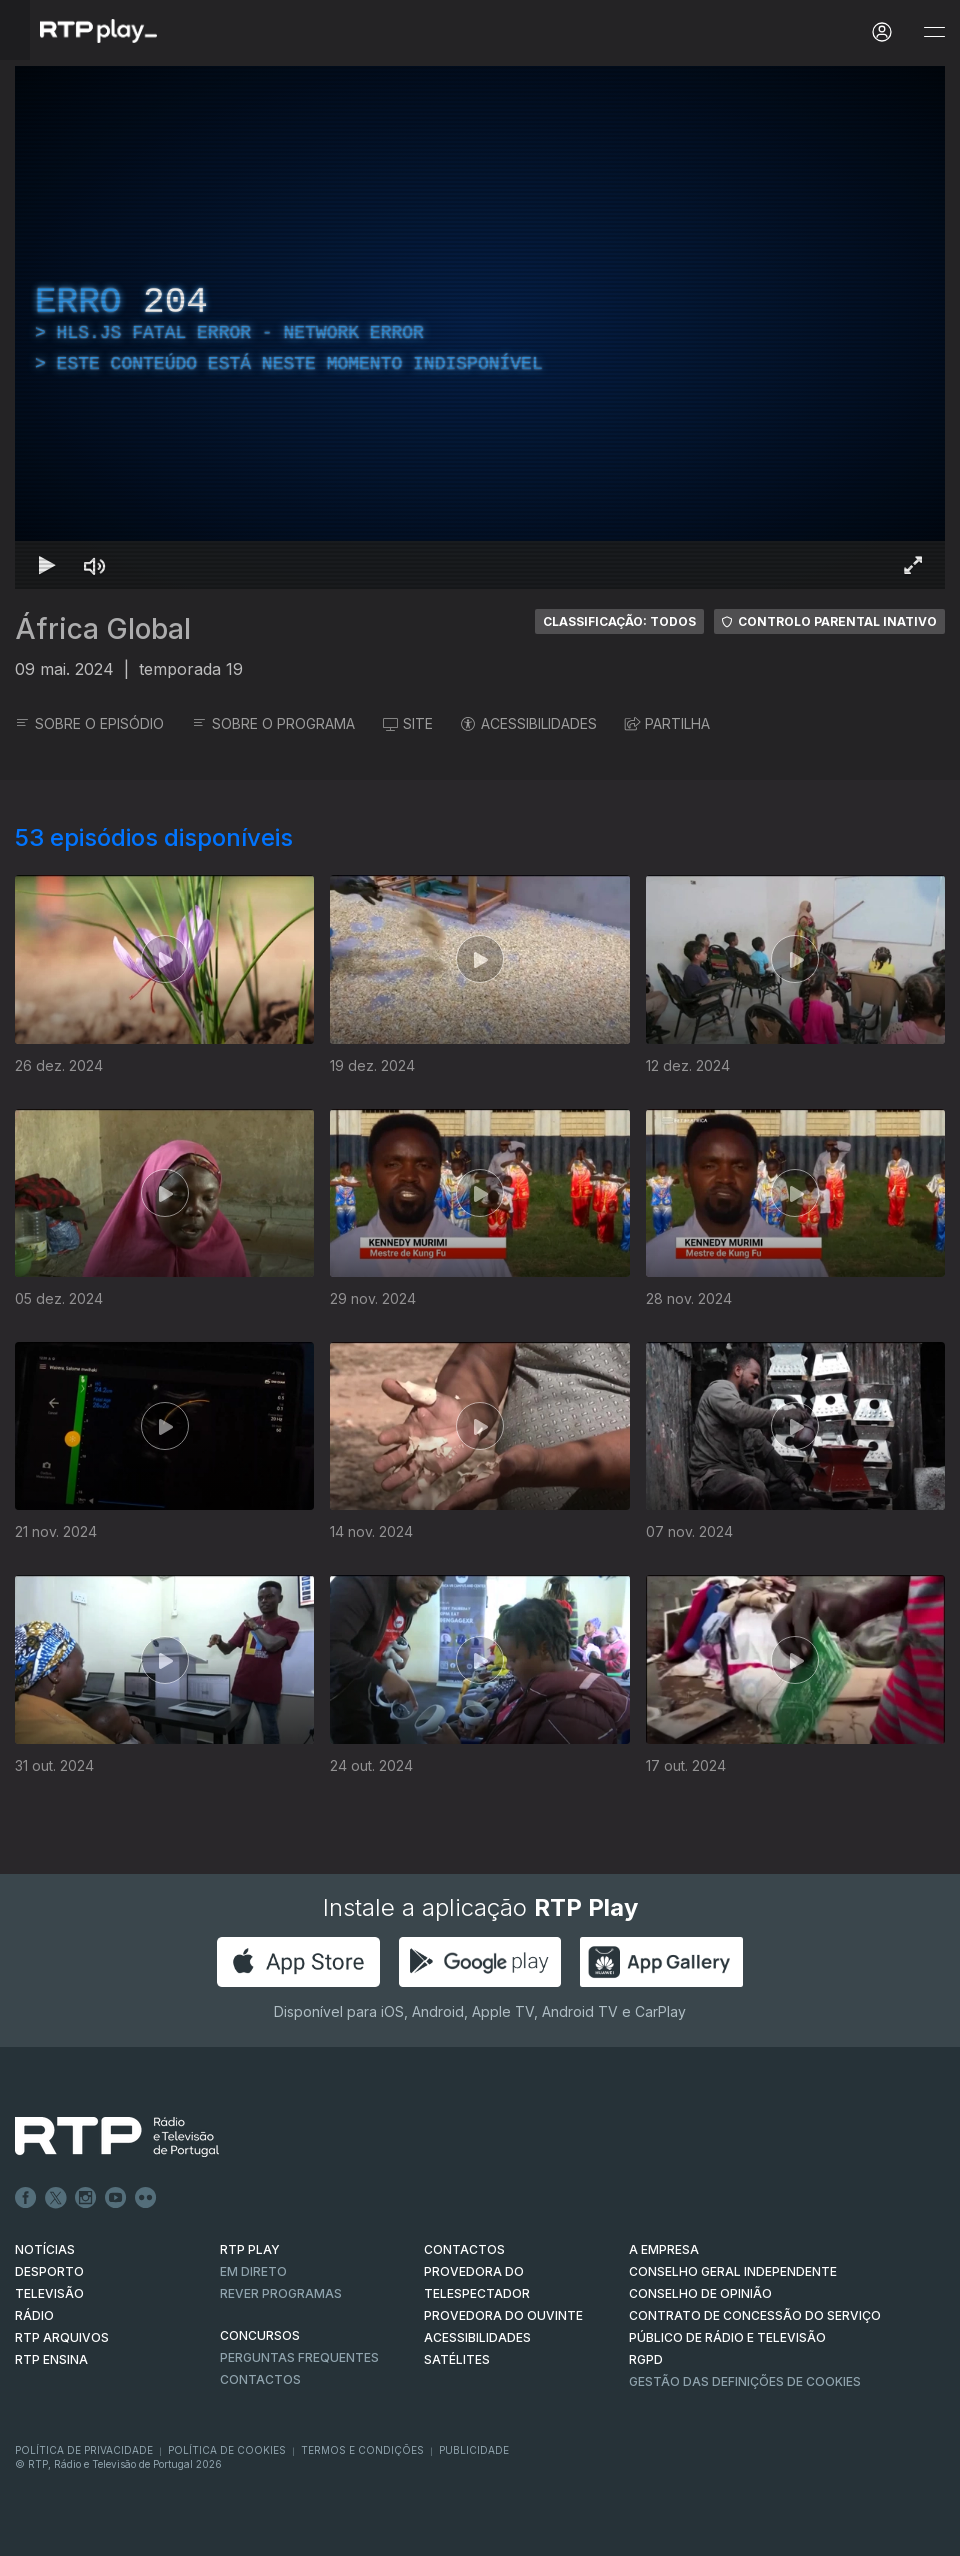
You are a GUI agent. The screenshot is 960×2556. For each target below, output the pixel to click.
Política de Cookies (227, 2450)
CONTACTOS (464, 2249)
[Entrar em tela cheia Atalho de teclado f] (913, 565)
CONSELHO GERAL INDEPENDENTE (733, 2271)
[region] (480, 327)
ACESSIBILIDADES (529, 723)
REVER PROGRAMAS (281, 2293)
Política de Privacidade (84, 2450)
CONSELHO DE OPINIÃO (700, 2293)
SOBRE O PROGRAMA (273, 723)
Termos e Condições (362, 2450)
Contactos (260, 2379)
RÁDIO (34, 2315)
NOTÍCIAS (45, 2249)
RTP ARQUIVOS (62, 2337)
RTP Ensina (51, 2359)
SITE (408, 723)
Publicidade (474, 2450)
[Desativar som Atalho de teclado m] (95, 565)
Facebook (26, 2198)
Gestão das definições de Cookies (745, 2381)
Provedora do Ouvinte (503, 2315)
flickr (146, 2198)
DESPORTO (49, 2271)
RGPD (646, 2359)
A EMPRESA (664, 2249)
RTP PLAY (250, 2249)
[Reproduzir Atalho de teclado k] (47, 565)
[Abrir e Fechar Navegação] (934, 32)
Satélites (457, 2359)
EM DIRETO (253, 2271)
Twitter (56, 2198)
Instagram (86, 2198)
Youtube (116, 2198)
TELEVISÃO (49, 2293)
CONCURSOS (260, 2335)
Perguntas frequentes (299, 2357)
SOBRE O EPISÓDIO (89, 723)
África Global (103, 629)
